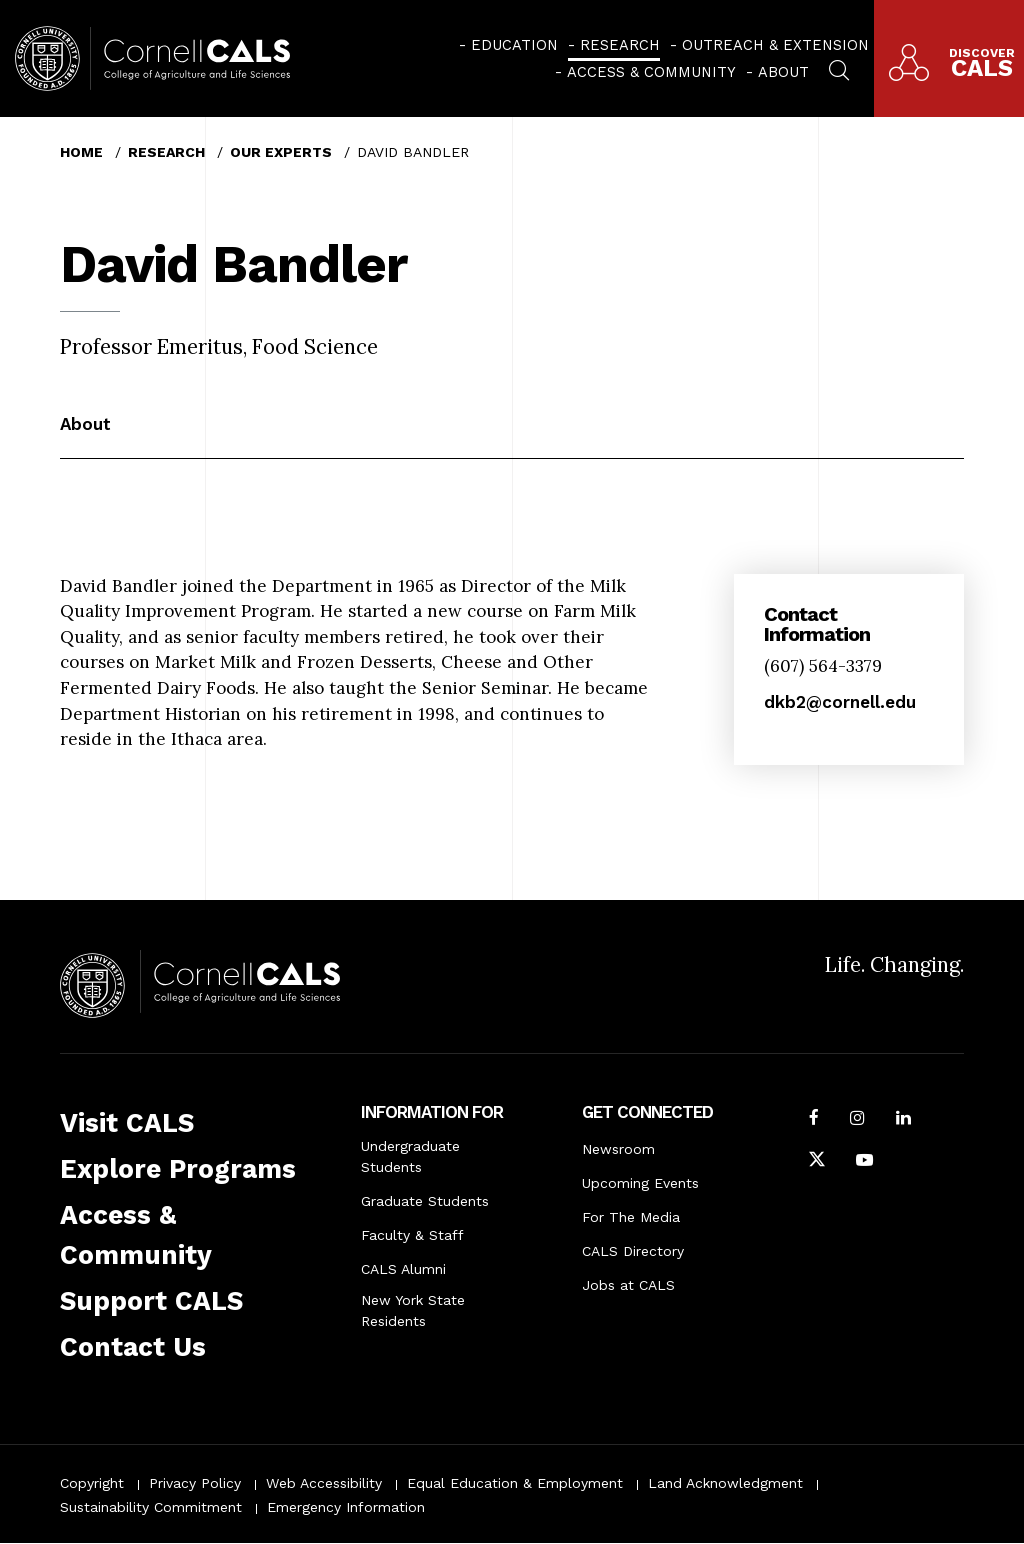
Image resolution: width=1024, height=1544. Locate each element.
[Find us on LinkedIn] (903, 1120)
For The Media (631, 1217)
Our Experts (281, 152)
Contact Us (133, 1347)
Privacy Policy (195, 1483)
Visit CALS (127, 1123)
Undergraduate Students (410, 1156)
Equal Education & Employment (515, 1483)
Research (620, 45)
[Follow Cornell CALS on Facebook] (814, 1120)
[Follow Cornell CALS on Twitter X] (817, 1162)
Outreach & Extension (775, 45)
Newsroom (618, 1149)
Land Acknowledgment (725, 1483)
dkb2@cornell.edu (840, 702)
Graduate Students (425, 1201)
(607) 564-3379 (823, 666)
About (783, 72)
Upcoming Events (640, 1183)
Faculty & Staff (412, 1235)
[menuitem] (508, 45)
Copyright (92, 1483)
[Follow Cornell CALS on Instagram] (857, 1120)
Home (81, 152)
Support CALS (151, 1301)
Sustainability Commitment (151, 1507)
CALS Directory (633, 1251)
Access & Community (651, 72)
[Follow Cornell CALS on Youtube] (864, 1162)
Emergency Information (346, 1507)
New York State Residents (413, 1310)
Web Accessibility (324, 1483)
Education (514, 45)
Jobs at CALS (628, 1285)
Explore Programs (178, 1169)
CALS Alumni (403, 1269)
